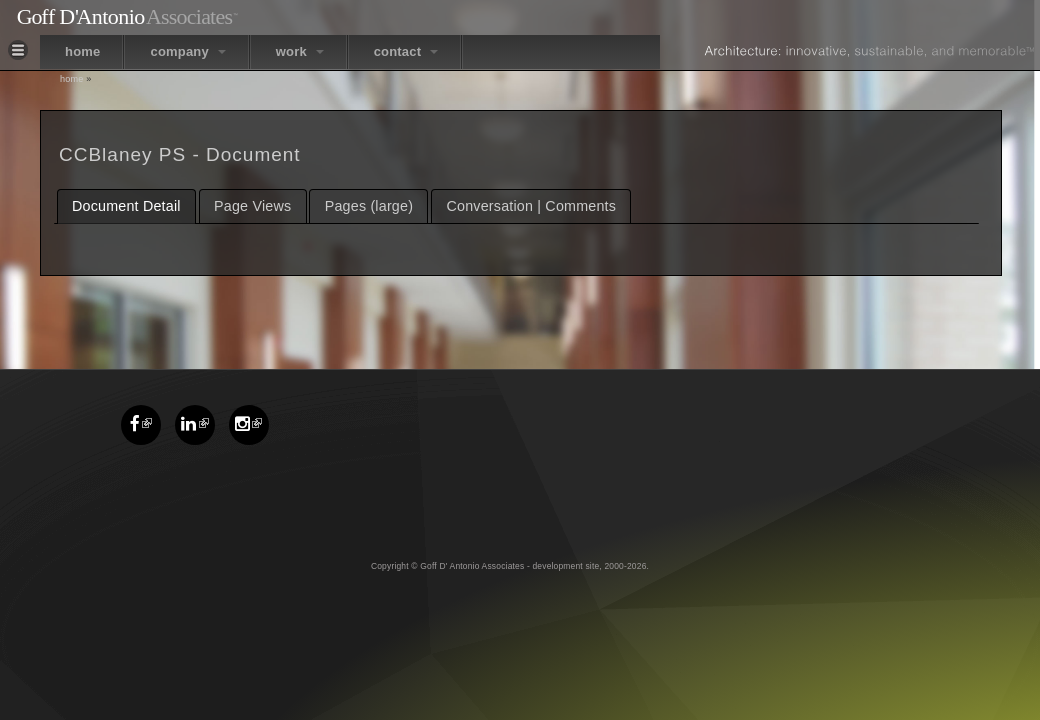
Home (72, 79)
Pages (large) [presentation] (369, 206)
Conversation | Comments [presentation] (532, 206)
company (187, 51)
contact (406, 51)
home (82, 51)
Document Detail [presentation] (126, 206)
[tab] (126, 206)
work (300, 51)
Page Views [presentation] (252, 206)
